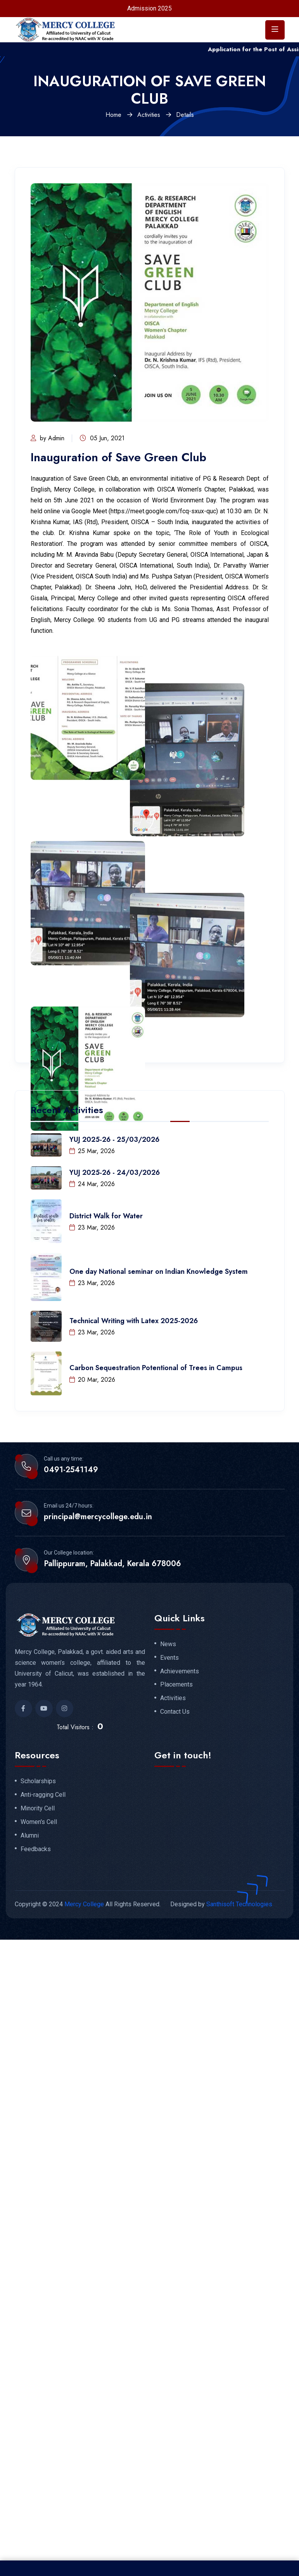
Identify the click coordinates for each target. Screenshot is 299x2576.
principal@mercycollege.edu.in (98, 1517)
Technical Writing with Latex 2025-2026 (133, 1321)
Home (113, 114)
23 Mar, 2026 (92, 1227)
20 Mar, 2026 (92, 1379)
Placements (176, 1684)
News (168, 1644)
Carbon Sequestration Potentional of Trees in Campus (155, 1368)
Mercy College (84, 1904)
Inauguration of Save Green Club (118, 457)
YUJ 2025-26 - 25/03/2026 (114, 1139)
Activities (148, 114)
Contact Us (175, 1711)
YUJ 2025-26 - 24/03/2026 (114, 1172)
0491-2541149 (71, 1470)
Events (169, 1657)
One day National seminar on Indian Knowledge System (158, 1271)
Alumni (30, 1835)
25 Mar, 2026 (92, 1150)
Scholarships (38, 1781)
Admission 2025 (149, 8)
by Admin (47, 438)
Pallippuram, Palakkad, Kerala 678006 (112, 1564)
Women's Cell (39, 1822)
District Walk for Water (106, 1216)
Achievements (179, 1671)
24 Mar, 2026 (92, 1183)
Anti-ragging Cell (43, 1794)
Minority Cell (38, 1808)
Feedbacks (36, 1849)
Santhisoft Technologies (239, 1904)
